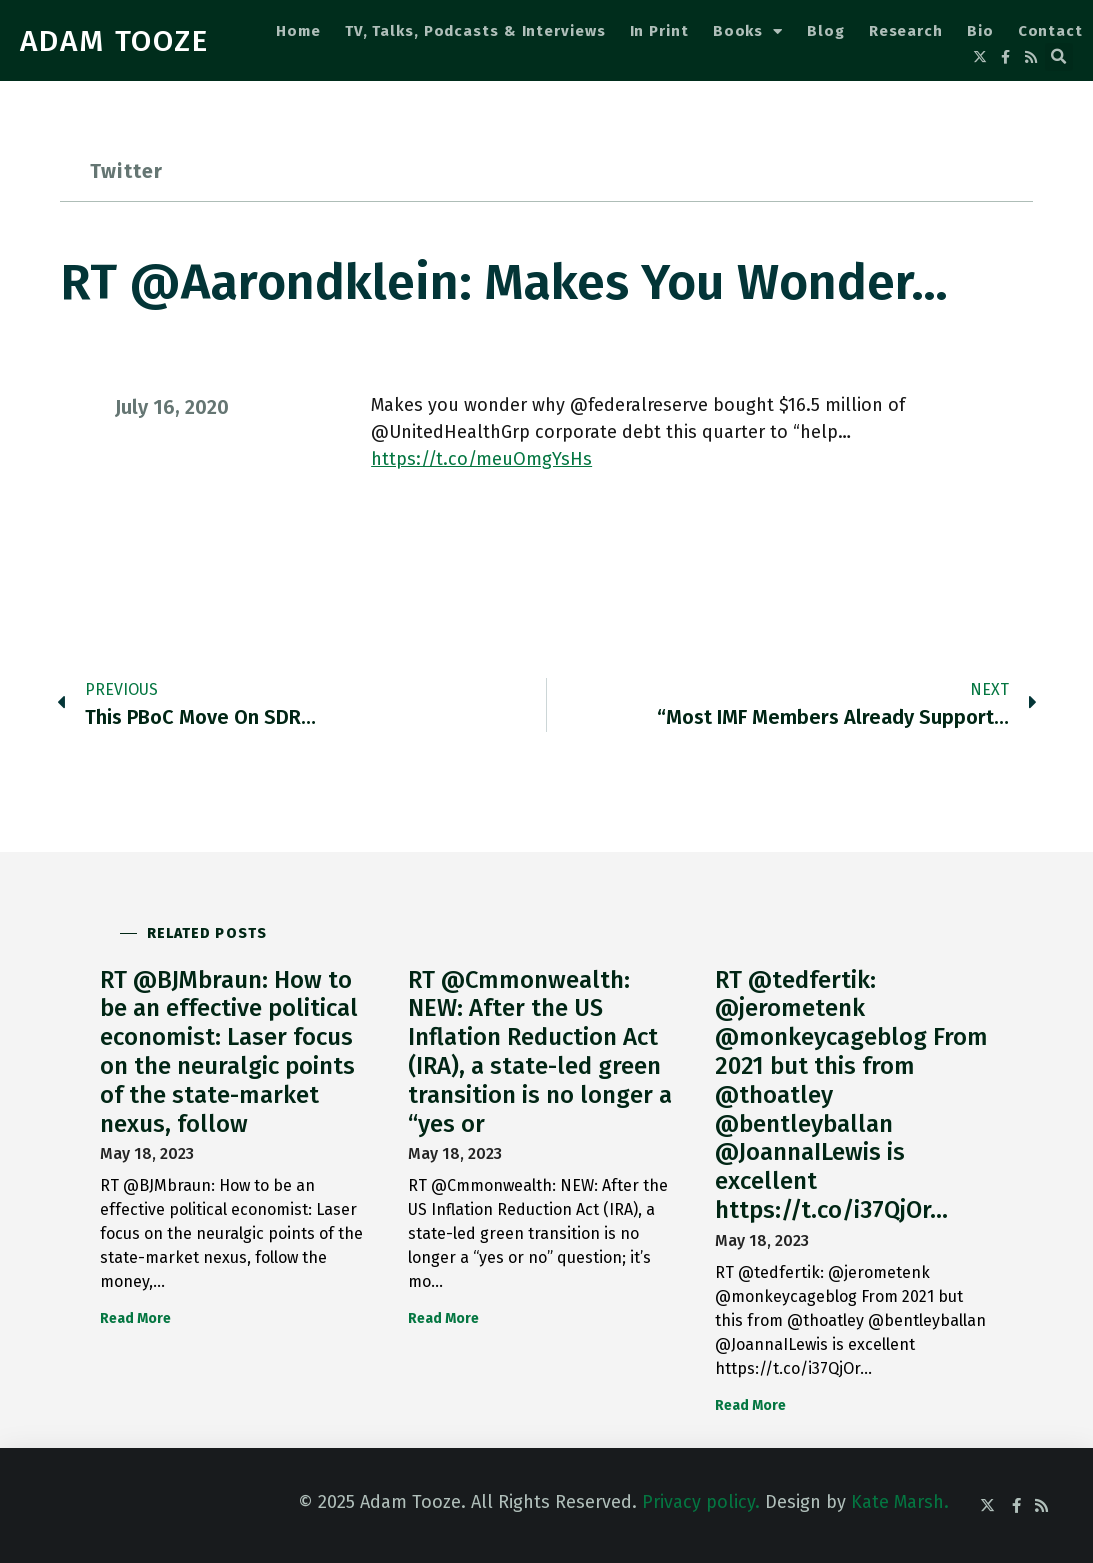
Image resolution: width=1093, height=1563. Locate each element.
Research (906, 31)
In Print (659, 31)
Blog (826, 31)
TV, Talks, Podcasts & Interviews (475, 31)
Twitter (126, 171)
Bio (980, 31)
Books (748, 31)
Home (298, 31)
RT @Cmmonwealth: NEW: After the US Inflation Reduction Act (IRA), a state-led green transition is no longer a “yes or (540, 1052)
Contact (1050, 31)
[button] (1059, 57)
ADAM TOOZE (114, 41)
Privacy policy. (701, 1502)
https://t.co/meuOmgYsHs (481, 459)
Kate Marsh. (900, 1502)
